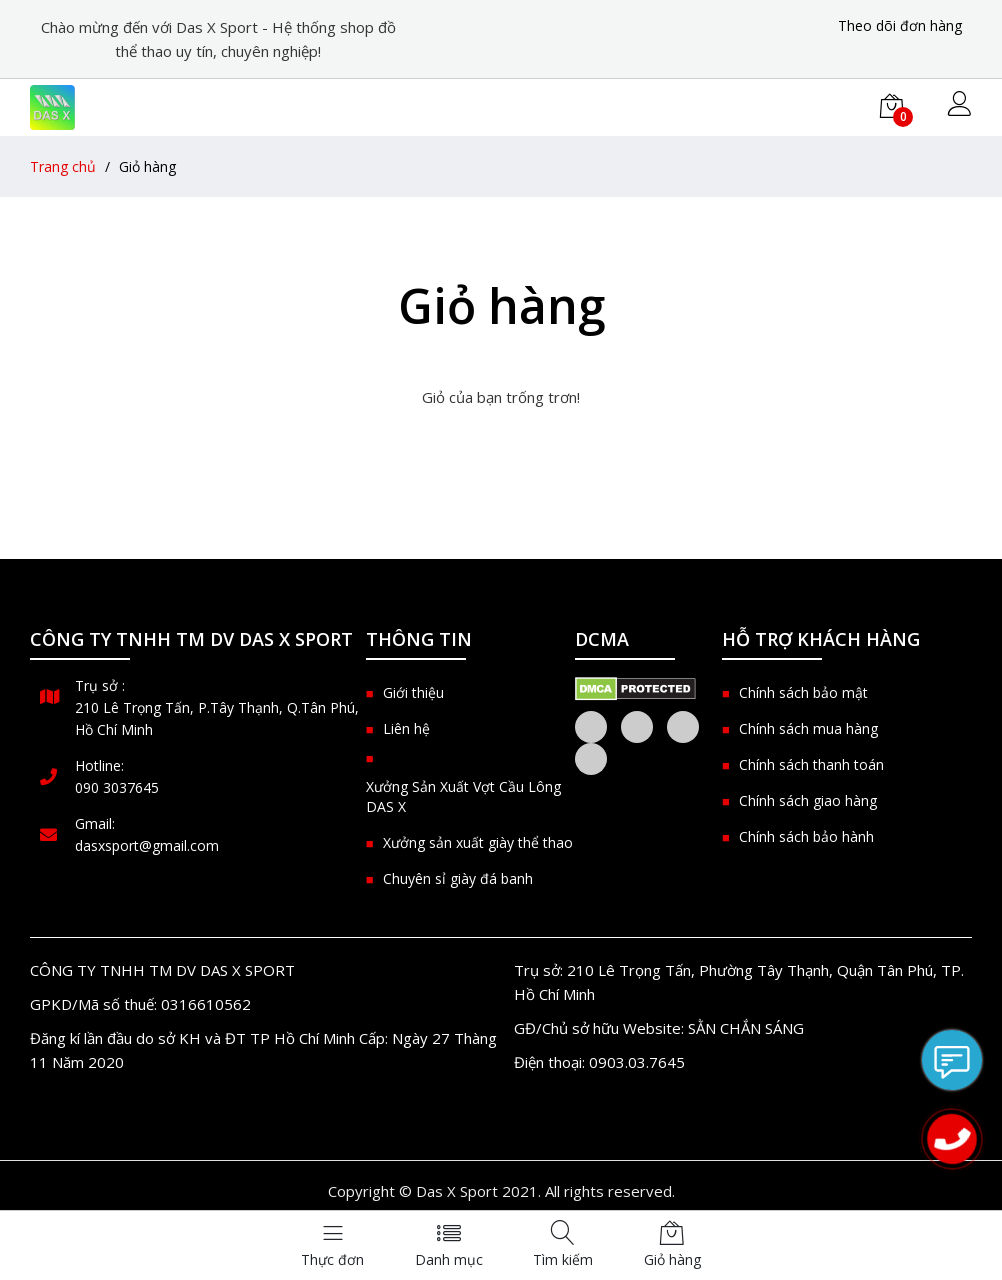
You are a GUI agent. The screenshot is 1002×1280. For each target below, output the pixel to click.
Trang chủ (63, 166)
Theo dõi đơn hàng (900, 25)
